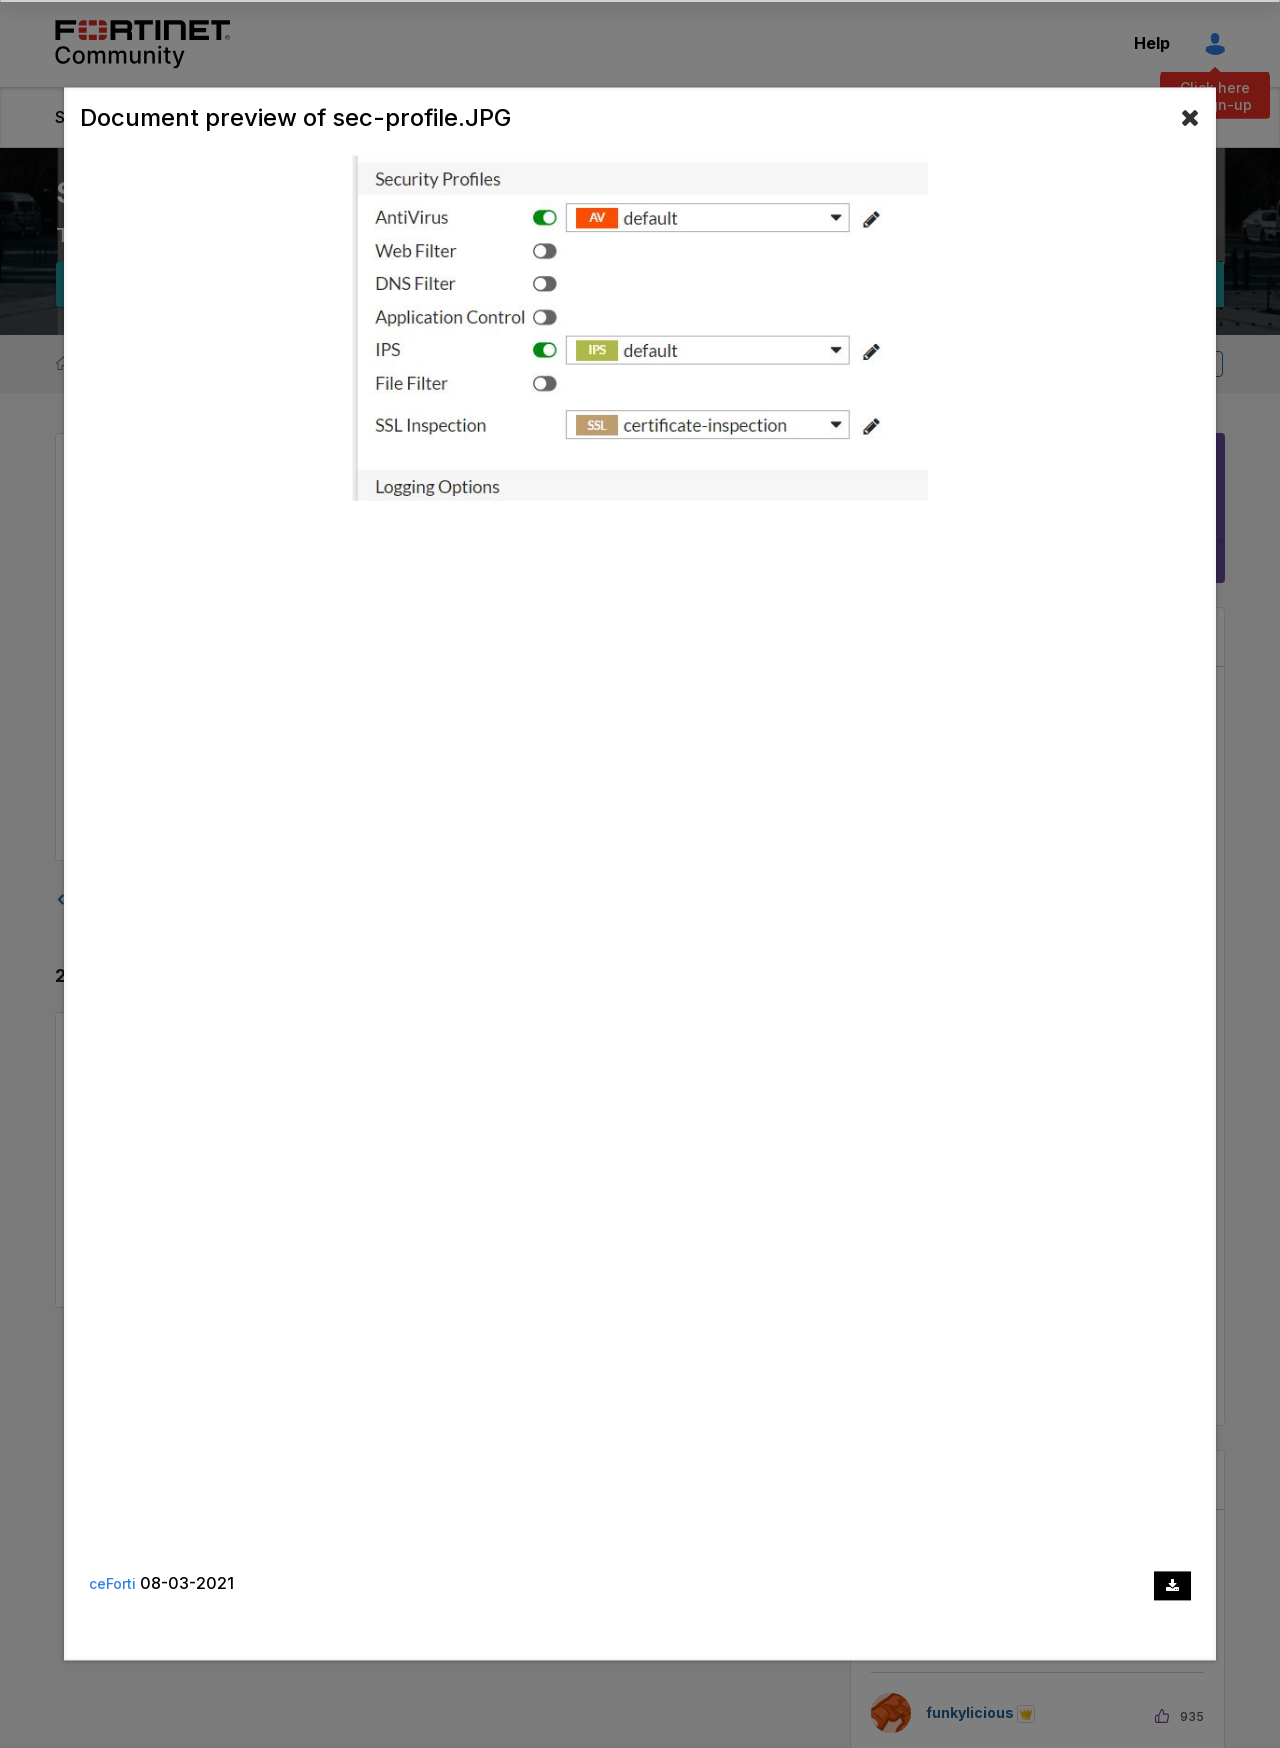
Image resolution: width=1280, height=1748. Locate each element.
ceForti (112, 1584)
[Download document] (1172, 1585)
